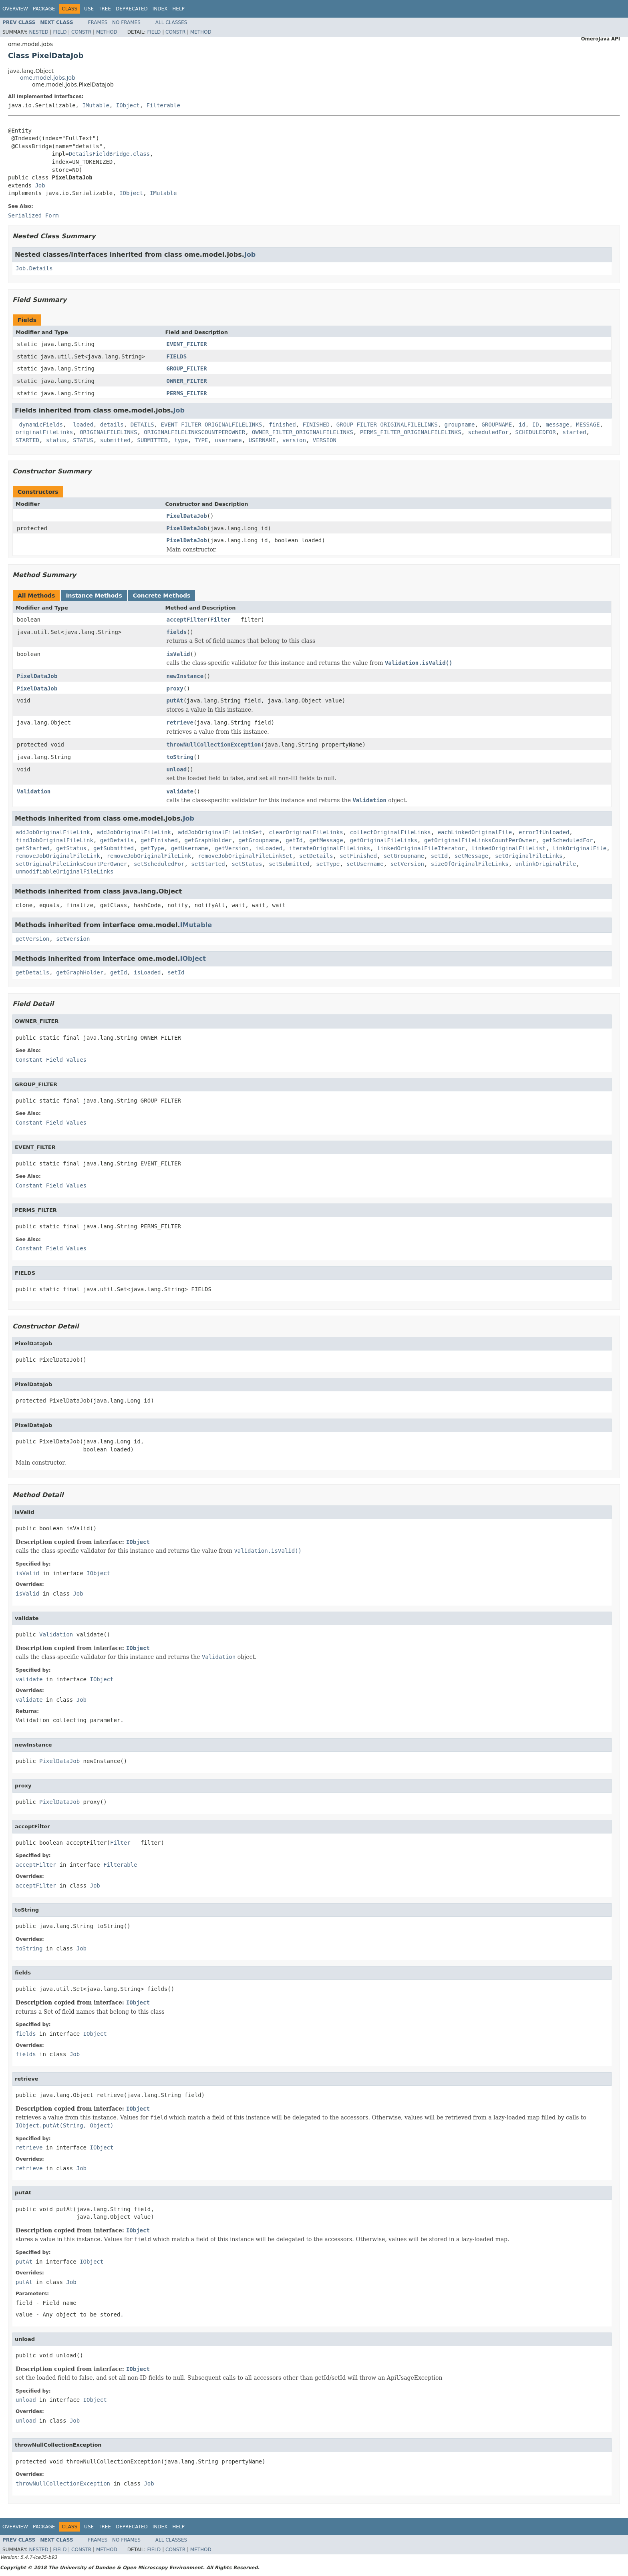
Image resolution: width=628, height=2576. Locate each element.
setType (328, 864)
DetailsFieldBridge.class (109, 154)
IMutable (95, 105)
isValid (178, 654)
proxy (175, 688)
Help (178, 9)
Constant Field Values (51, 1060)
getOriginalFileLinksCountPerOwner (479, 840)
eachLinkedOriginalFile (475, 832)
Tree (105, 9)
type (181, 440)
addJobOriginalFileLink (53, 832)
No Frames (126, 22)
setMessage (471, 856)
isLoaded (269, 848)
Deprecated (132, 9)
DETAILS (142, 424)
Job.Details (34, 268)
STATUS (83, 440)
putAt (175, 700)
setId (439, 856)
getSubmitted (113, 848)
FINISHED (316, 424)
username (228, 440)
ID (535, 424)
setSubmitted (289, 864)
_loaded (81, 424)
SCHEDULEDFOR (535, 432)
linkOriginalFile (579, 848)
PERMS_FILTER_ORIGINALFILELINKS (410, 432)
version (294, 440)
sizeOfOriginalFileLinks (470, 864)
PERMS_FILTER (187, 393)
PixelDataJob (187, 516)
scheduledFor (488, 432)
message (557, 424)
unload (177, 769)
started (574, 432)
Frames (98, 22)
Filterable (163, 105)
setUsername (365, 864)
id (522, 424)
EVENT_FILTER (187, 344)
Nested (38, 32)
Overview (15, 9)
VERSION (324, 440)
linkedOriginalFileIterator (421, 848)
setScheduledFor (159, 864)
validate (180, 791)
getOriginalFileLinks (384, 840)
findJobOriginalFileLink (54, 840)
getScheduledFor (567, 840)
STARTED (27, 440)
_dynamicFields (39, 424)
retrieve (180, 722)
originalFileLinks (44, 432)
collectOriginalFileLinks (390, 832)
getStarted (32, 848)
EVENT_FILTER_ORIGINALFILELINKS (211, 424)
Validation (33, 791)
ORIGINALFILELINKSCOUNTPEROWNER (194, 432)
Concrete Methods (162, 595)
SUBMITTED (152, 440)
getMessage (326, 840)
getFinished (159, 840)
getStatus (71, 848)
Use (89, 9)
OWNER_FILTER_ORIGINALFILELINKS (302, 432)
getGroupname (258, 840)
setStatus (246, 864)
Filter (220, 619)
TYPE (201, 440)
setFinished (358, 856)
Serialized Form (33, 215)
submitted (115, 440)
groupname (460, 424)
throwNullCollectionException (214, 744)
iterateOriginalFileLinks (329, 848)
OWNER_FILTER (187, 381)
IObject (128, 105)
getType (152, 848)
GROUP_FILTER (187, 368)
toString (180, 757)
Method (106, 32)
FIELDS (177, 356)
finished (282, 424)
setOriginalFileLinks (529, 856)
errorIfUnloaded (544, 832)
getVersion (231, 848)
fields (177, 632)
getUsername (189, 848)
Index (160, 9)
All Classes (171, 22)
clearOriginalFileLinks (306, 832)
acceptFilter (187, 619)
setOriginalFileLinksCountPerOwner (71, 864)
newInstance (185, 676)
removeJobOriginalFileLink (58, 856)
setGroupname (404, 856)
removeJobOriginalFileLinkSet (245, 856)
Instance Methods (94, 595)
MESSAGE (588, 424)
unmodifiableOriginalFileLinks (64, 871)
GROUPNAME (496, 424)
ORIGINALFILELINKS (108, 432)
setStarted (208, 864)
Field (59, 32)
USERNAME (262, 440)
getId (294, 840)
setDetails (316, 856)
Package (44, 9)
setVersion (407, 864)
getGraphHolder (207, 840)
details (112, 424)
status (56, 440)
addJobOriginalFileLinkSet (220, 832)
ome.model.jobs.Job (47, 77)
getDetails (117, 840)
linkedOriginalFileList (508, 848)
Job (40, 185)
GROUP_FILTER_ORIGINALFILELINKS (387, 424)
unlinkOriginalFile (545, 864)
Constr (81, 32)
